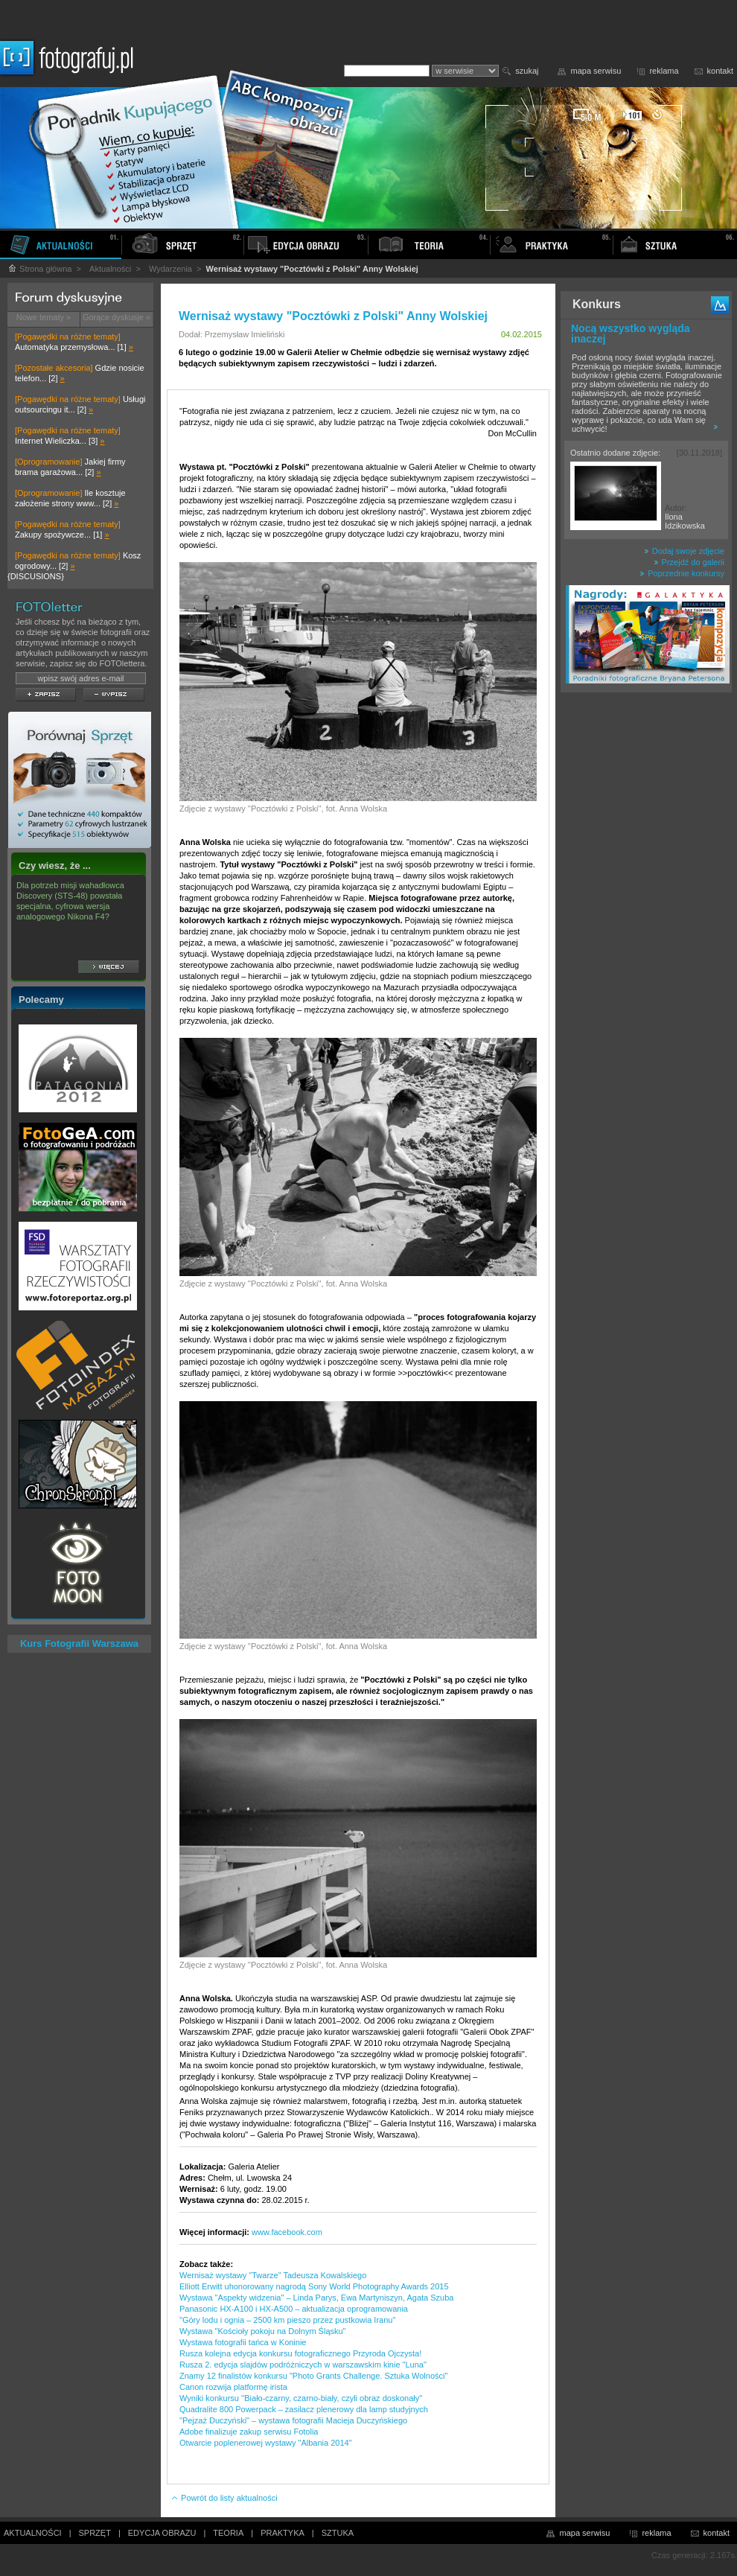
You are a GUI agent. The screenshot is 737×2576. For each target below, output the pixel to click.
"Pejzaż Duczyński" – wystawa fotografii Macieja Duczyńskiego (293, 2420)
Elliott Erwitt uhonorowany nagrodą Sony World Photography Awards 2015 (314, 2286)
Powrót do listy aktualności (224, 2497)
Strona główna (39, 268)
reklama (663, 70)
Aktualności (110, 268)
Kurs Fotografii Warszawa (79, 1643)
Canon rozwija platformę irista (233, 2386)
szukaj (526, 70)
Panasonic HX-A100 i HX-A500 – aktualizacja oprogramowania (293, 2308)
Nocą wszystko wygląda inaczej (630, 333)
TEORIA (228, 2532)
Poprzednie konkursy (681, 573)
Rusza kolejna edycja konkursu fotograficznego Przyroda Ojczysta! (300, 2353)
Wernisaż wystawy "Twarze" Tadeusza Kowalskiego (272, 2275)
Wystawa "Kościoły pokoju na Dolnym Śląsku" (262, 2331)
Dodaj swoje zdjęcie (684, 550)
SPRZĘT (95, 2532)
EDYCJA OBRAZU (162, 2532)
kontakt (720, 70)
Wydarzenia (170, 268)
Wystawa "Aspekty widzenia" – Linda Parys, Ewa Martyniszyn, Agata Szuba (316, 2297)
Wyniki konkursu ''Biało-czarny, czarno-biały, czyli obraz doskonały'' (300, 2398)
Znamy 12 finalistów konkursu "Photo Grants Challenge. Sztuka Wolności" (313, 2375)
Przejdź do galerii (689, 562)
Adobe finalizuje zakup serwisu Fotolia (249, 2431)
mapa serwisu (596, 70)
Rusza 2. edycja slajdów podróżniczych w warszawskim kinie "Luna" (303, 2364)
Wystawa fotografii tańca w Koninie (242, 2342)
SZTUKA (338, 2532)
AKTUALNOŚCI (33, 2532)
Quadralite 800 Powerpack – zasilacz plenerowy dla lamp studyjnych (303, 2409)
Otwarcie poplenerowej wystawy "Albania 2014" (265, 2442)
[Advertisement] (646, 933)
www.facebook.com (287, 2232)
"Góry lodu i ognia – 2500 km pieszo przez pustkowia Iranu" (287, 2319)
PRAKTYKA (282, 2532)
